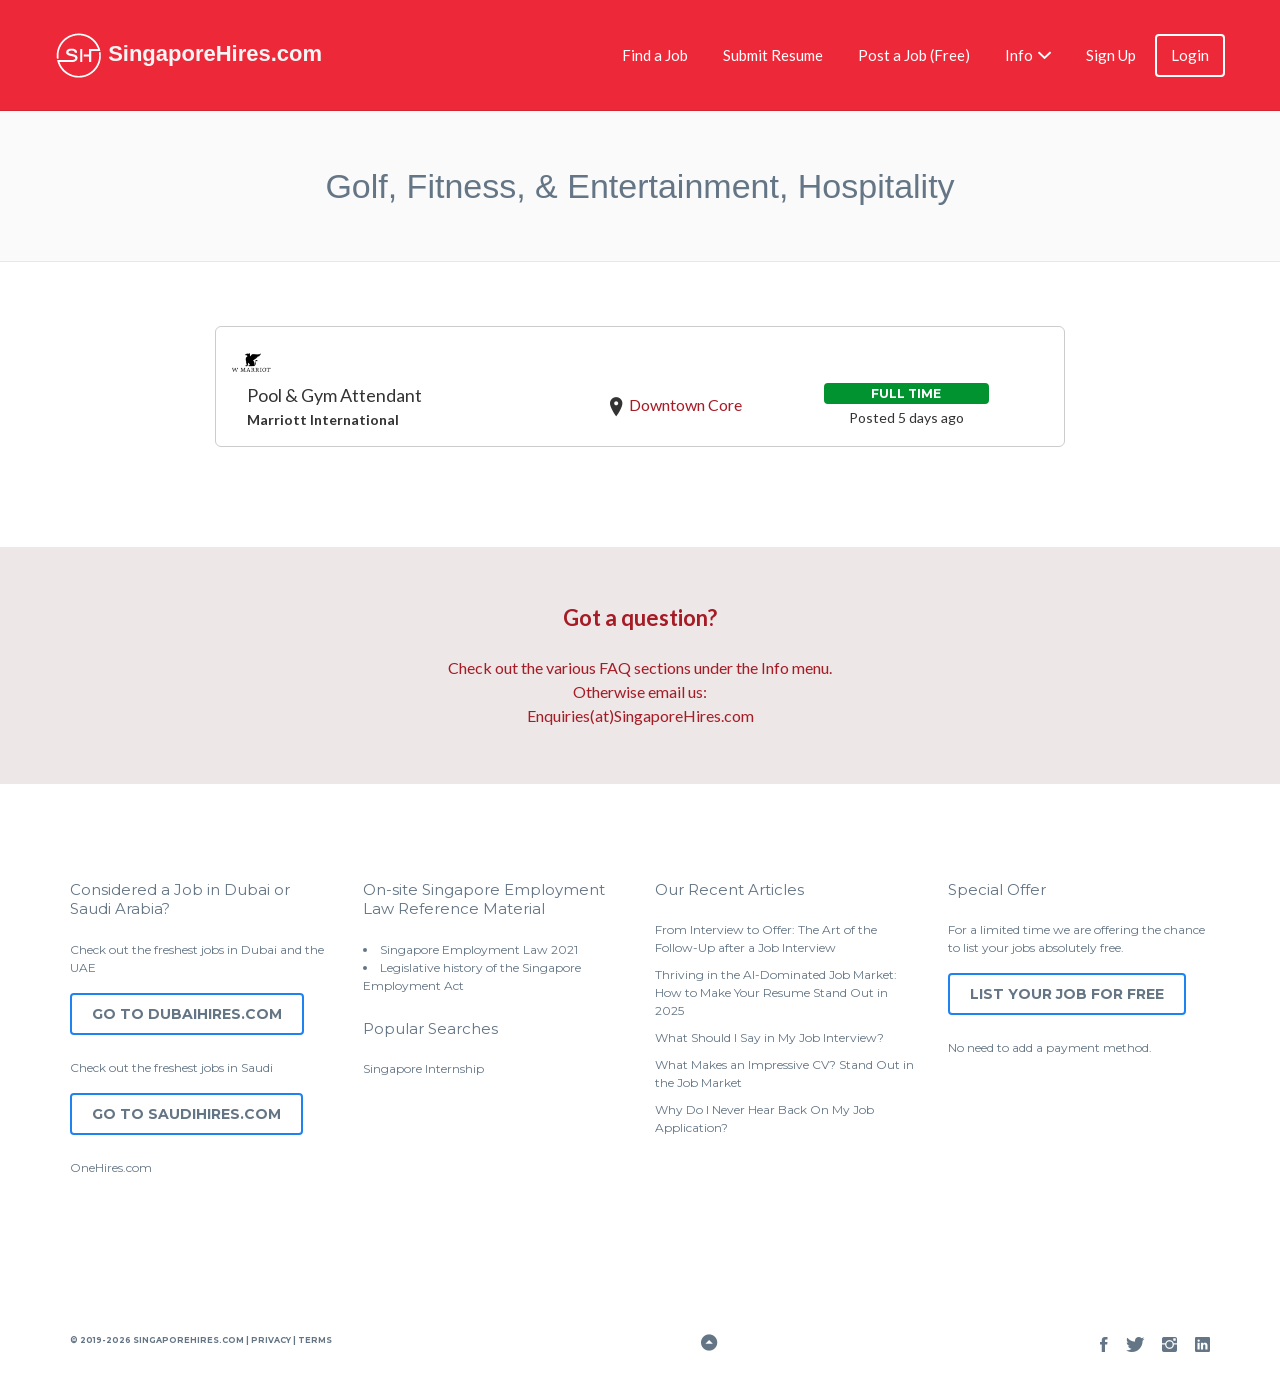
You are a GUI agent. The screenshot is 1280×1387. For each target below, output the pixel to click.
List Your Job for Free (1067, 994)
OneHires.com (111, 1167)
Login (1190, 55)
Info (1019, 55)
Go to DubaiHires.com (187, 1014)
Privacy (271, 1340)
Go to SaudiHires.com (186, 1114)
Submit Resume (773, 55)
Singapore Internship (423, 1068)
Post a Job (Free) (914, 55)
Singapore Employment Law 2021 (479, 949)
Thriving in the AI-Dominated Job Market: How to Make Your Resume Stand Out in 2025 (776, 992)
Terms (314, 1340)
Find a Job (655, 55)
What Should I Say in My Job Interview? (769, 1037)
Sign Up (1111, 55)
